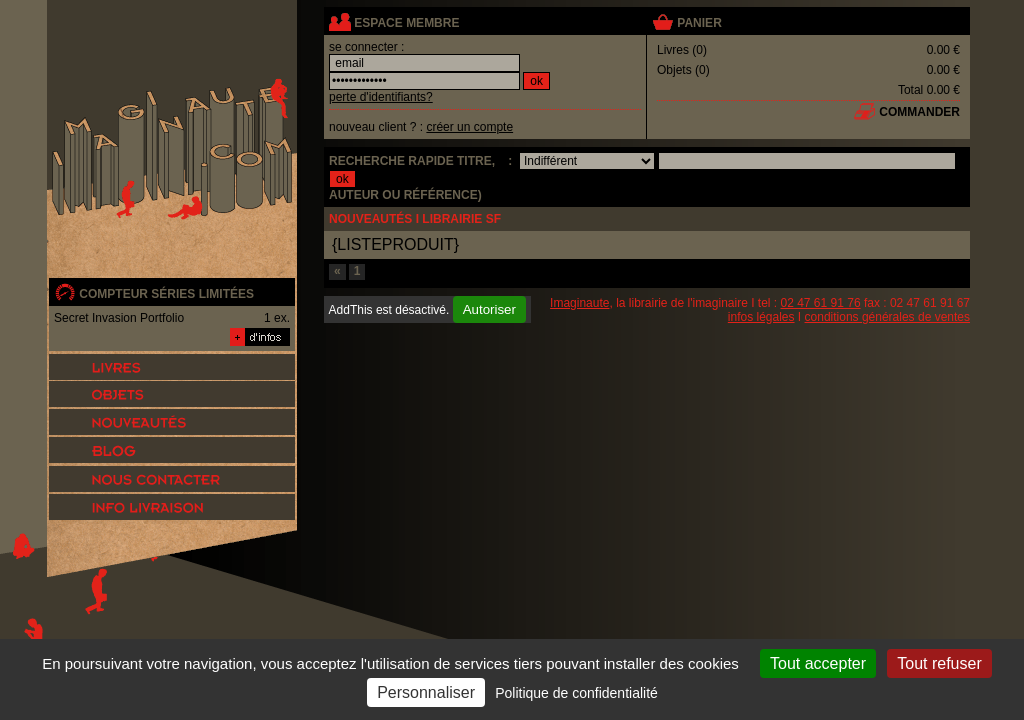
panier (699, 23)
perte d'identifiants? (381, 97)
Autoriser (489, 309)
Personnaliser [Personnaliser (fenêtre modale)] (426, 692)
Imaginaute (579, 303)
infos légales (761, 317)
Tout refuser (939, 663)
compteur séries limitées (166, 294)
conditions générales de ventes (887, 317)
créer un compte (469, 127)
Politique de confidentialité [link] (576, 693)
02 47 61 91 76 (821, 303)
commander (919, 112)
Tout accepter (818, 663)
